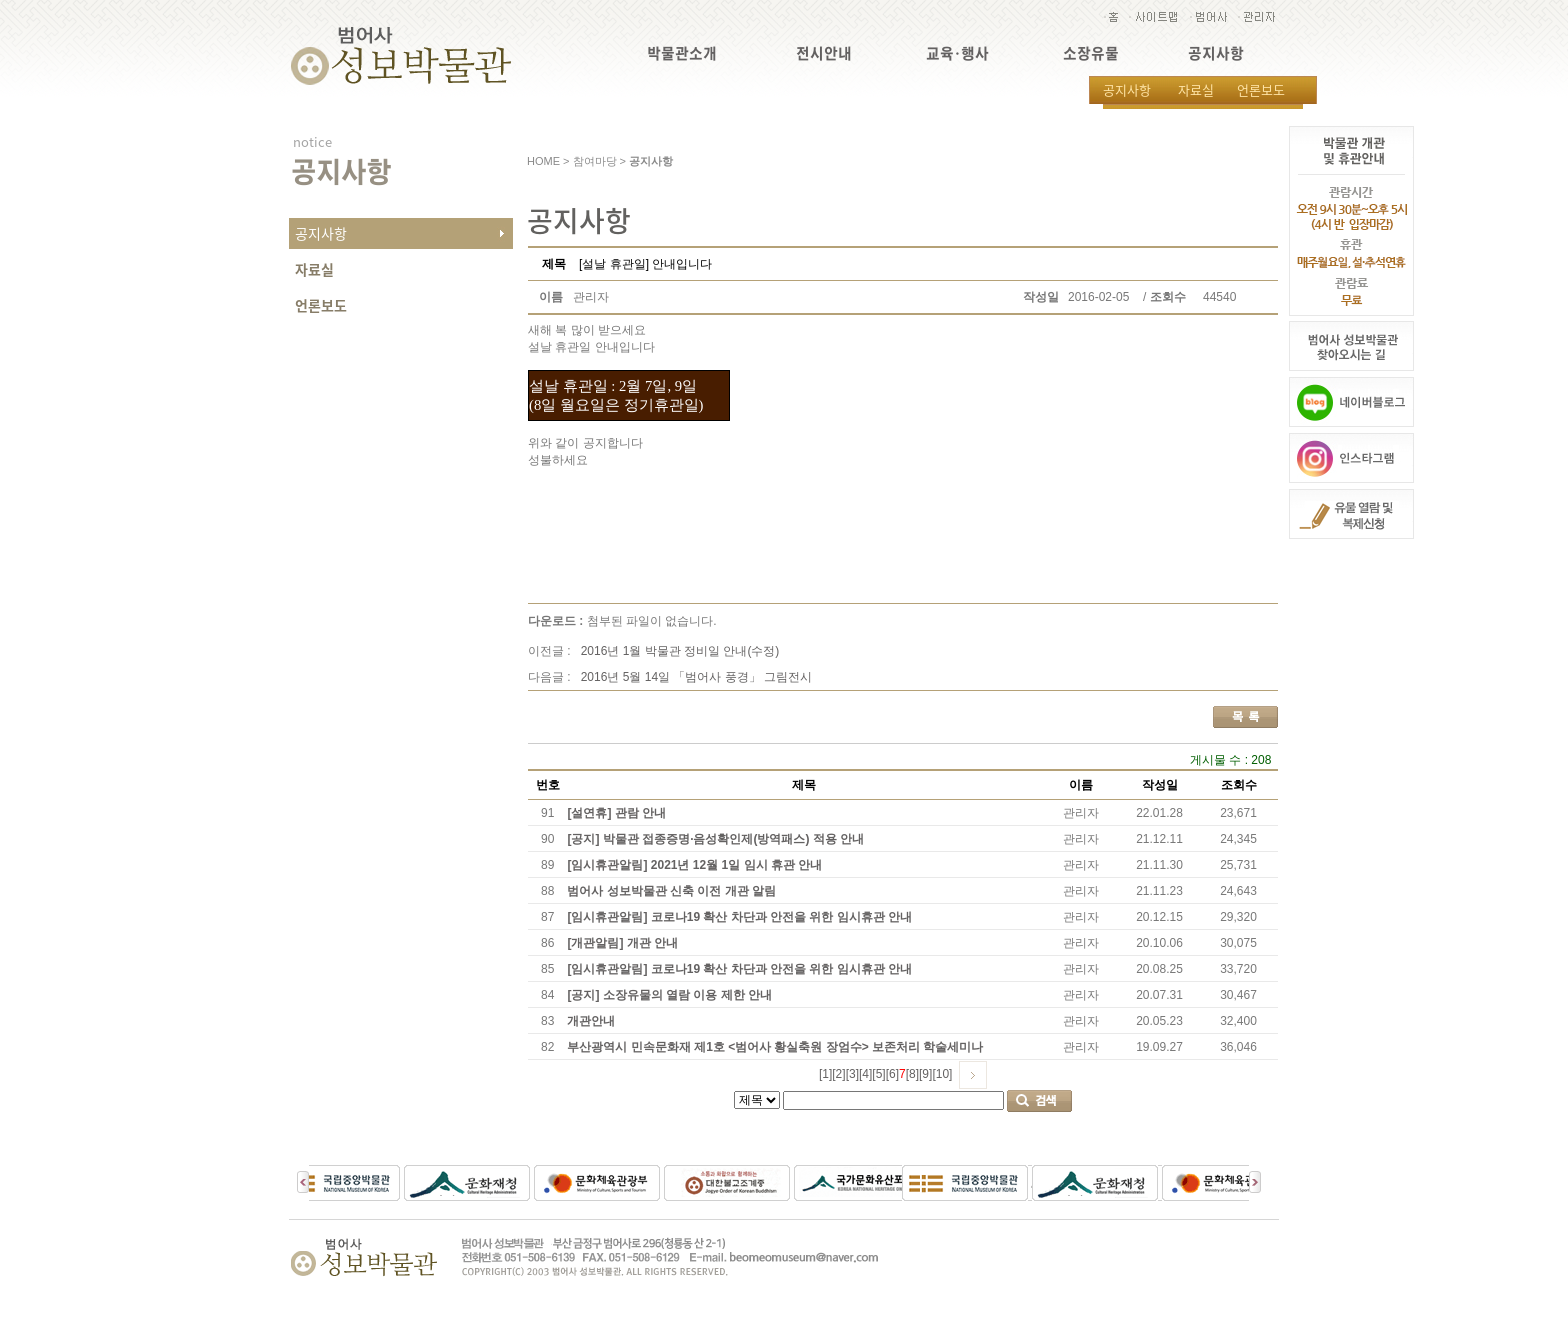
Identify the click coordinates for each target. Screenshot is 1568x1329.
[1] (825, 1074)
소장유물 (1091, 53)
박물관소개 (682, 53)
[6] (892, 1074)
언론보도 (1261, 89)
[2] (838, 1074)
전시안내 (824, 53)
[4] (865, 1074)
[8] (912, 1074)
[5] (878, 1074)
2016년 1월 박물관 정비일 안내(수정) (680, 651)
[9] (925, 1074)
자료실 (1196, 89)
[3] (852, 1074)
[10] (942, 1074)
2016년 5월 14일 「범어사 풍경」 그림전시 (696, 677)
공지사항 (1216, 53)
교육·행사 (957, 53)
